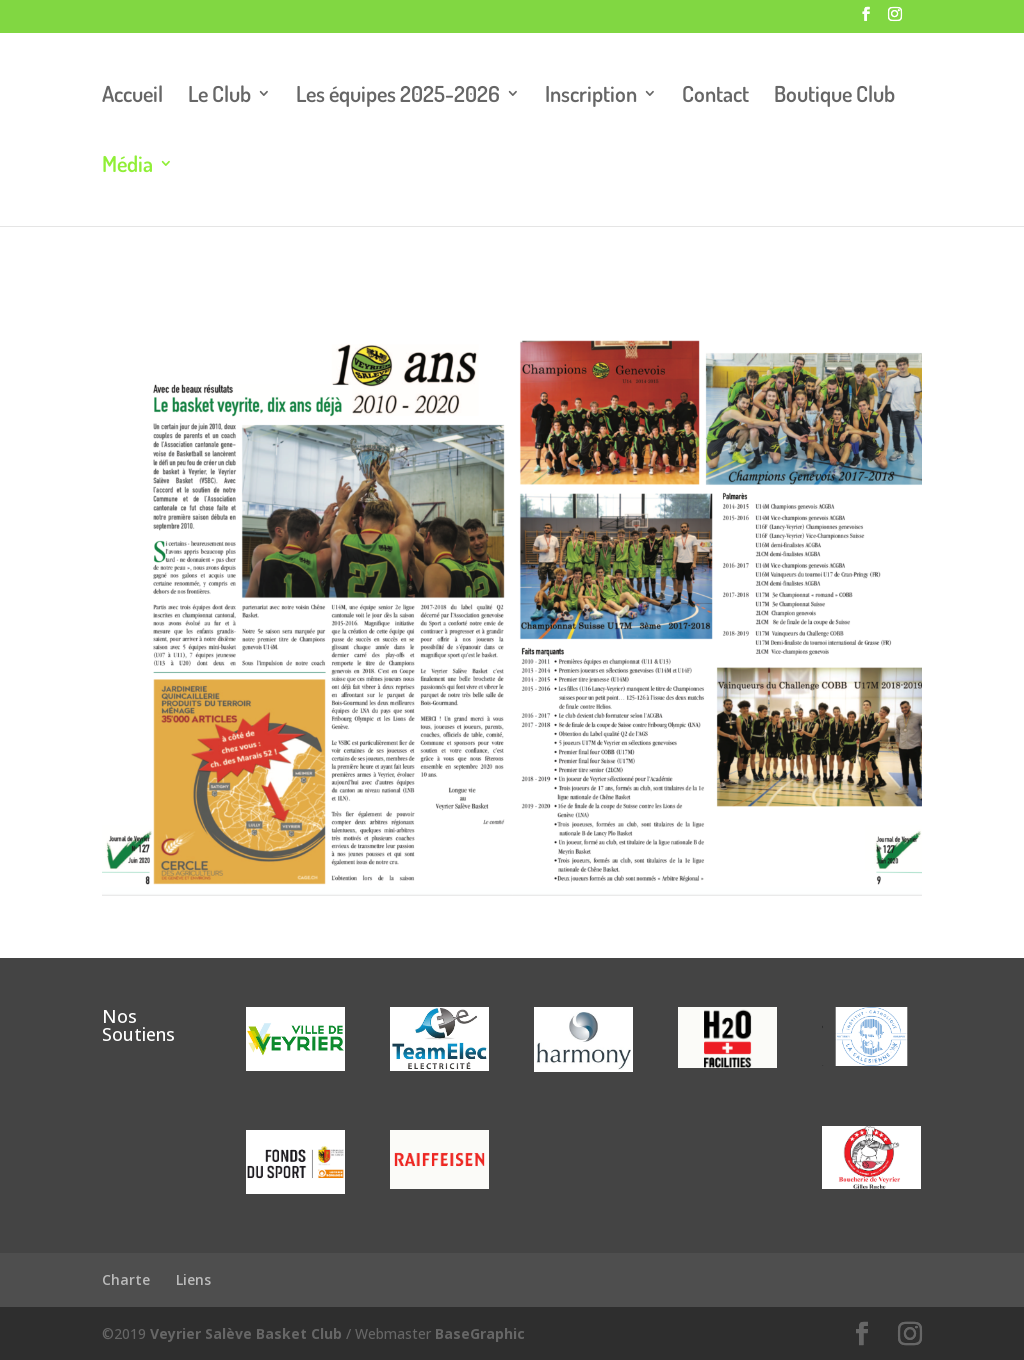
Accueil (132, 96)
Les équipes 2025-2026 (398, 96)
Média (127, 166)
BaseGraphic (480, 1333)
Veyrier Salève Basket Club (246, 1333)
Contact (715, 96)
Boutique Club (834, 96)
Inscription (591, 96)
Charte (126, 1279)
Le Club (219, 96)
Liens (193, 1279)
